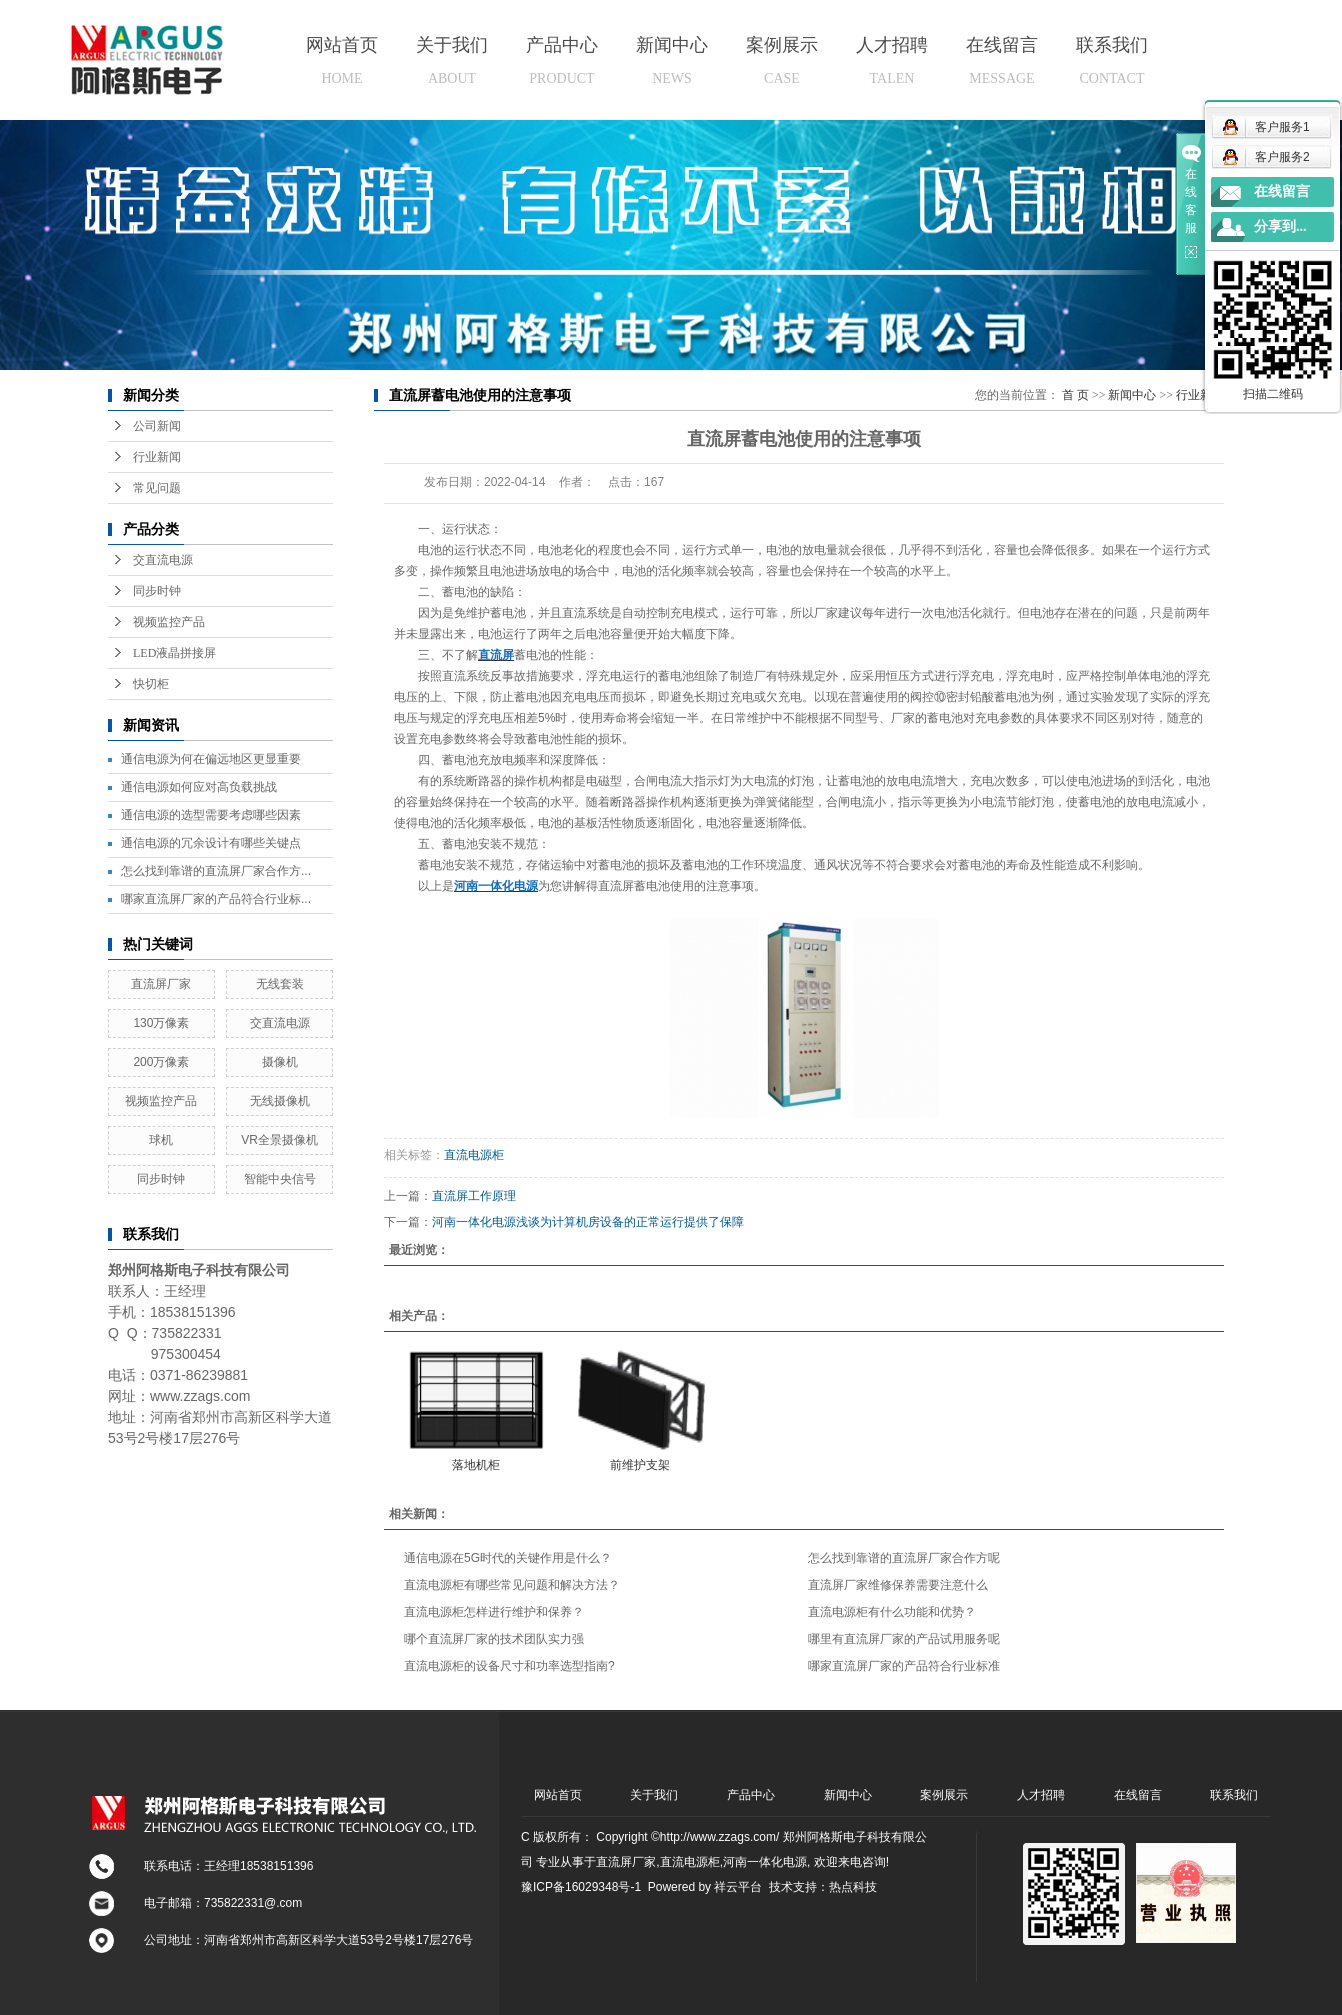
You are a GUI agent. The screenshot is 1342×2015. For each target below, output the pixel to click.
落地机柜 (476, 1465)
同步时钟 (157, 591)
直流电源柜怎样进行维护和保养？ (494, 1612)
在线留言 (1002, 60)
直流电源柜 (474, 1155)
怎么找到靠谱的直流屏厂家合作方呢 (904, 1558)
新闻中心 (672, 60)
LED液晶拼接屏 (174, 653)
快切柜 (151, 684)
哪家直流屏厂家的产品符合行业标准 (904, 1666)
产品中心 (562, 60)
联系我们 (1112, 60)
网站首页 (342, 60)
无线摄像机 (280, 1101)
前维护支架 (640, 1465)
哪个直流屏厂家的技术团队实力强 (494, 1639)
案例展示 (782, 60)
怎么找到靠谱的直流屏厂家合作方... (216, 871)
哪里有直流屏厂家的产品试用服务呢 (904, 1639)
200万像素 (161, 1062)
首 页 (1075, 395)
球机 (161, 1140)
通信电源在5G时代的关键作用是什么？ (508, 1558)
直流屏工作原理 (474, 1196)
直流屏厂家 (161, 984)
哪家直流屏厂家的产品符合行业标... (216, 899)
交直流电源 (163, 560)
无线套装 (280, 984)
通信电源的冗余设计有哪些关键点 (211, 843)
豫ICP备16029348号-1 (581, 1887)
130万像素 (161, 1023)
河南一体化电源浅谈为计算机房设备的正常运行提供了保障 (588, 1222)
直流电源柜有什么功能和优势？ (892, 1612)
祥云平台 (738, 1887)
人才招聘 (892, 60)
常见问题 (157, 488)
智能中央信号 (280, 1179)
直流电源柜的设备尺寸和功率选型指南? (509, 1666)
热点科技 (853, 1887)
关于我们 (452, 60)
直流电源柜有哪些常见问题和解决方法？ (512, 1585)
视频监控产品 (169, 622)
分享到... (1280, 226)
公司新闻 (157, 426)
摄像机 (280, 1062)
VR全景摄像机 (279, 1140)
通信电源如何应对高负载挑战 (199, 787)
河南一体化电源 (765, 1862)
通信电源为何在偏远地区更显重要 (211, 759)
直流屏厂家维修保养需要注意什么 (898, 1585)
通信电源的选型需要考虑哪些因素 (211, 815)
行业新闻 (157, 457)
